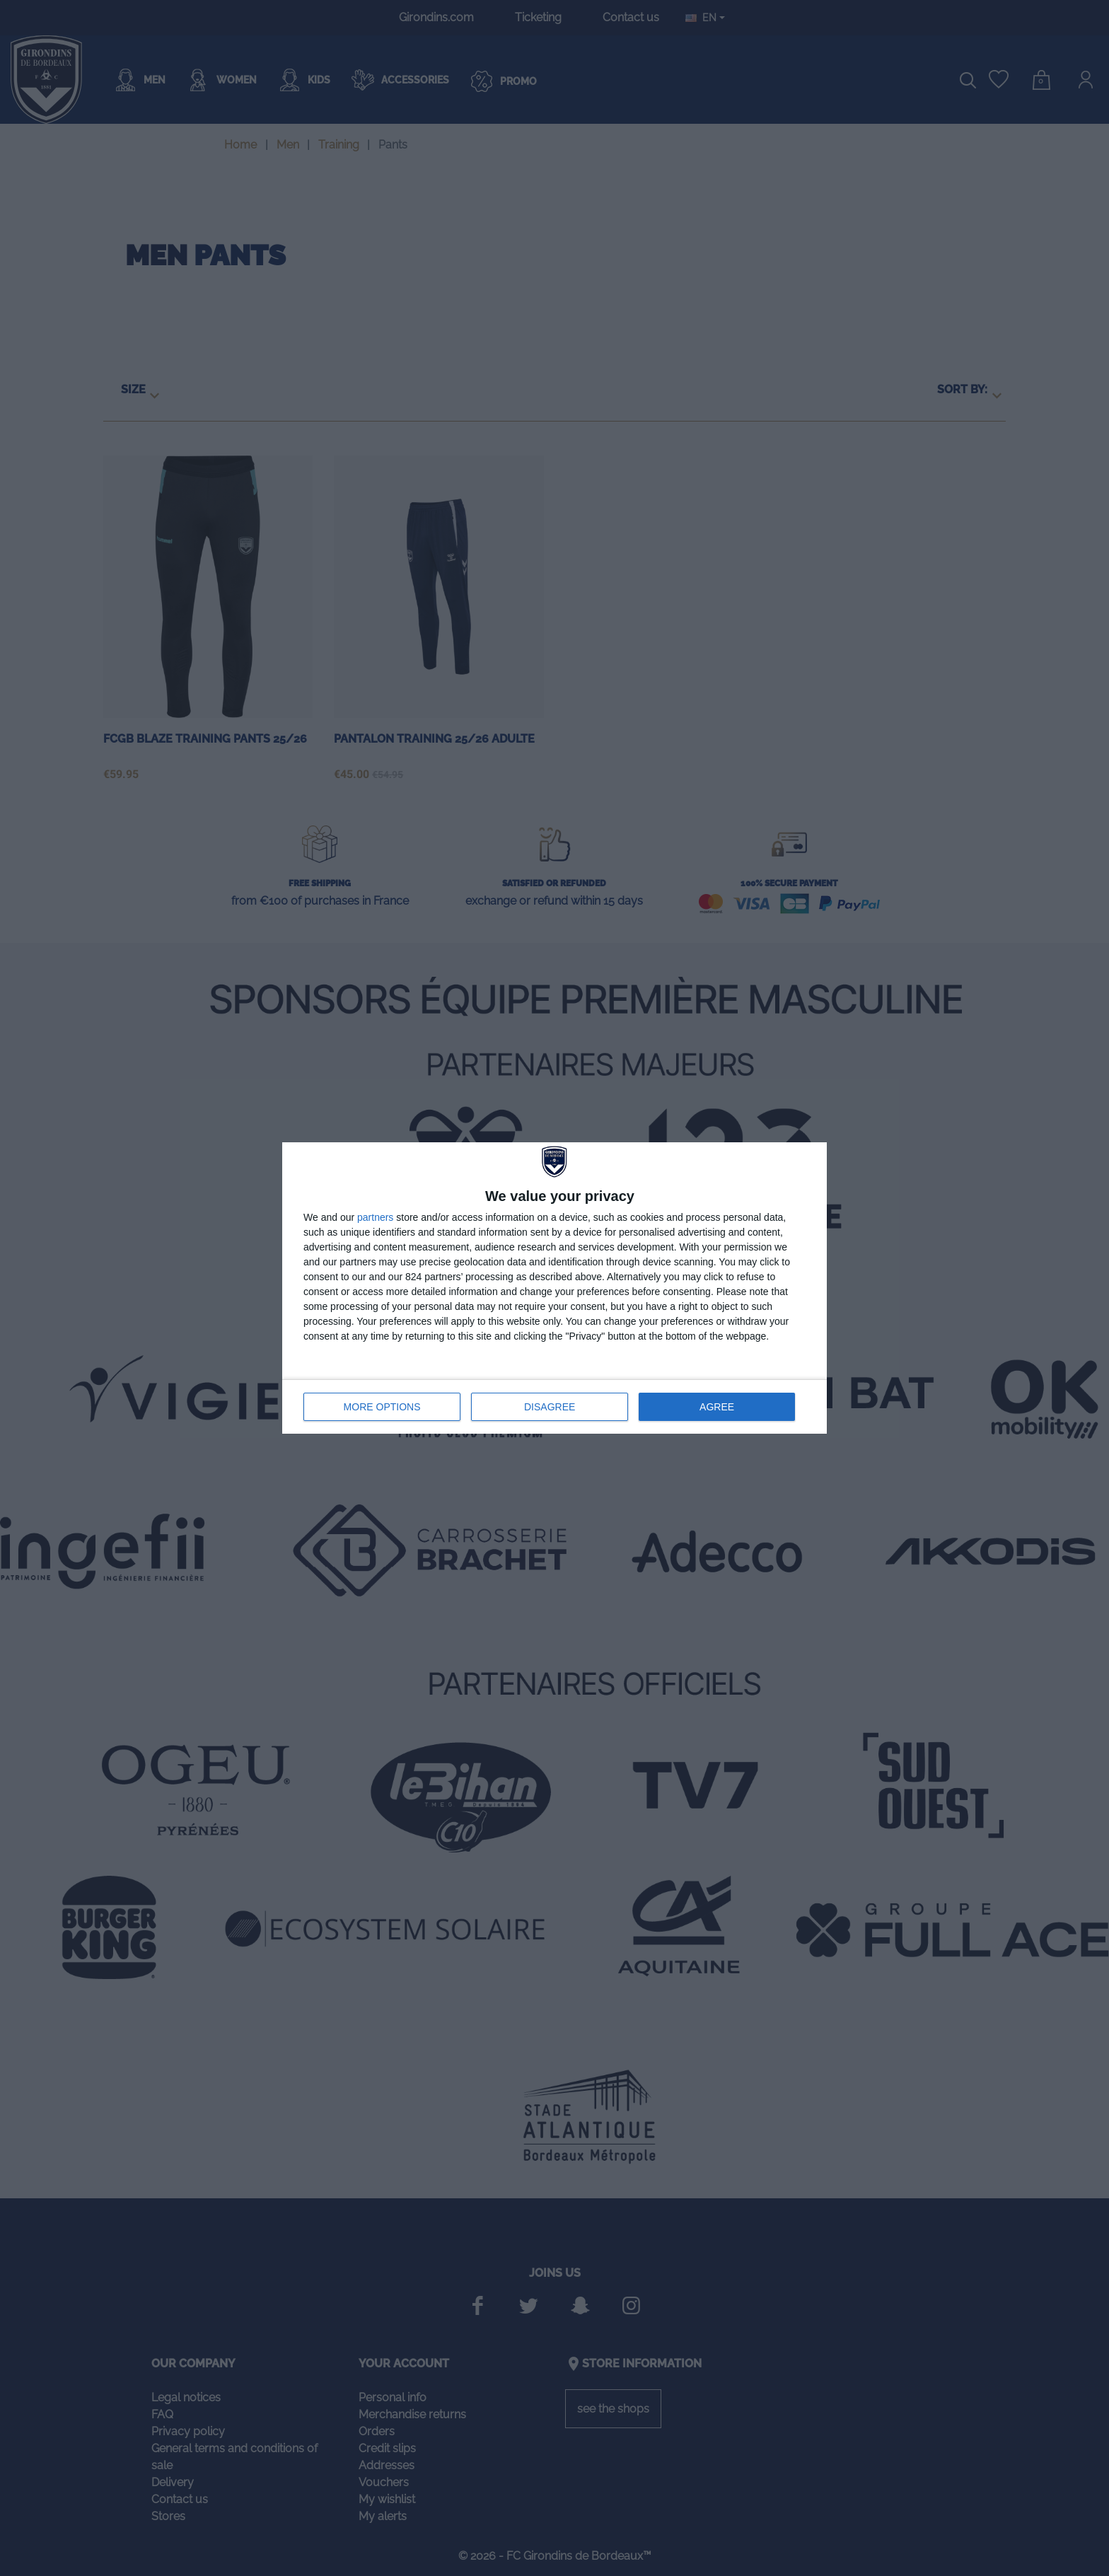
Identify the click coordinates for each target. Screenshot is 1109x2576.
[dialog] (554, 1288)
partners (375, 1217)
